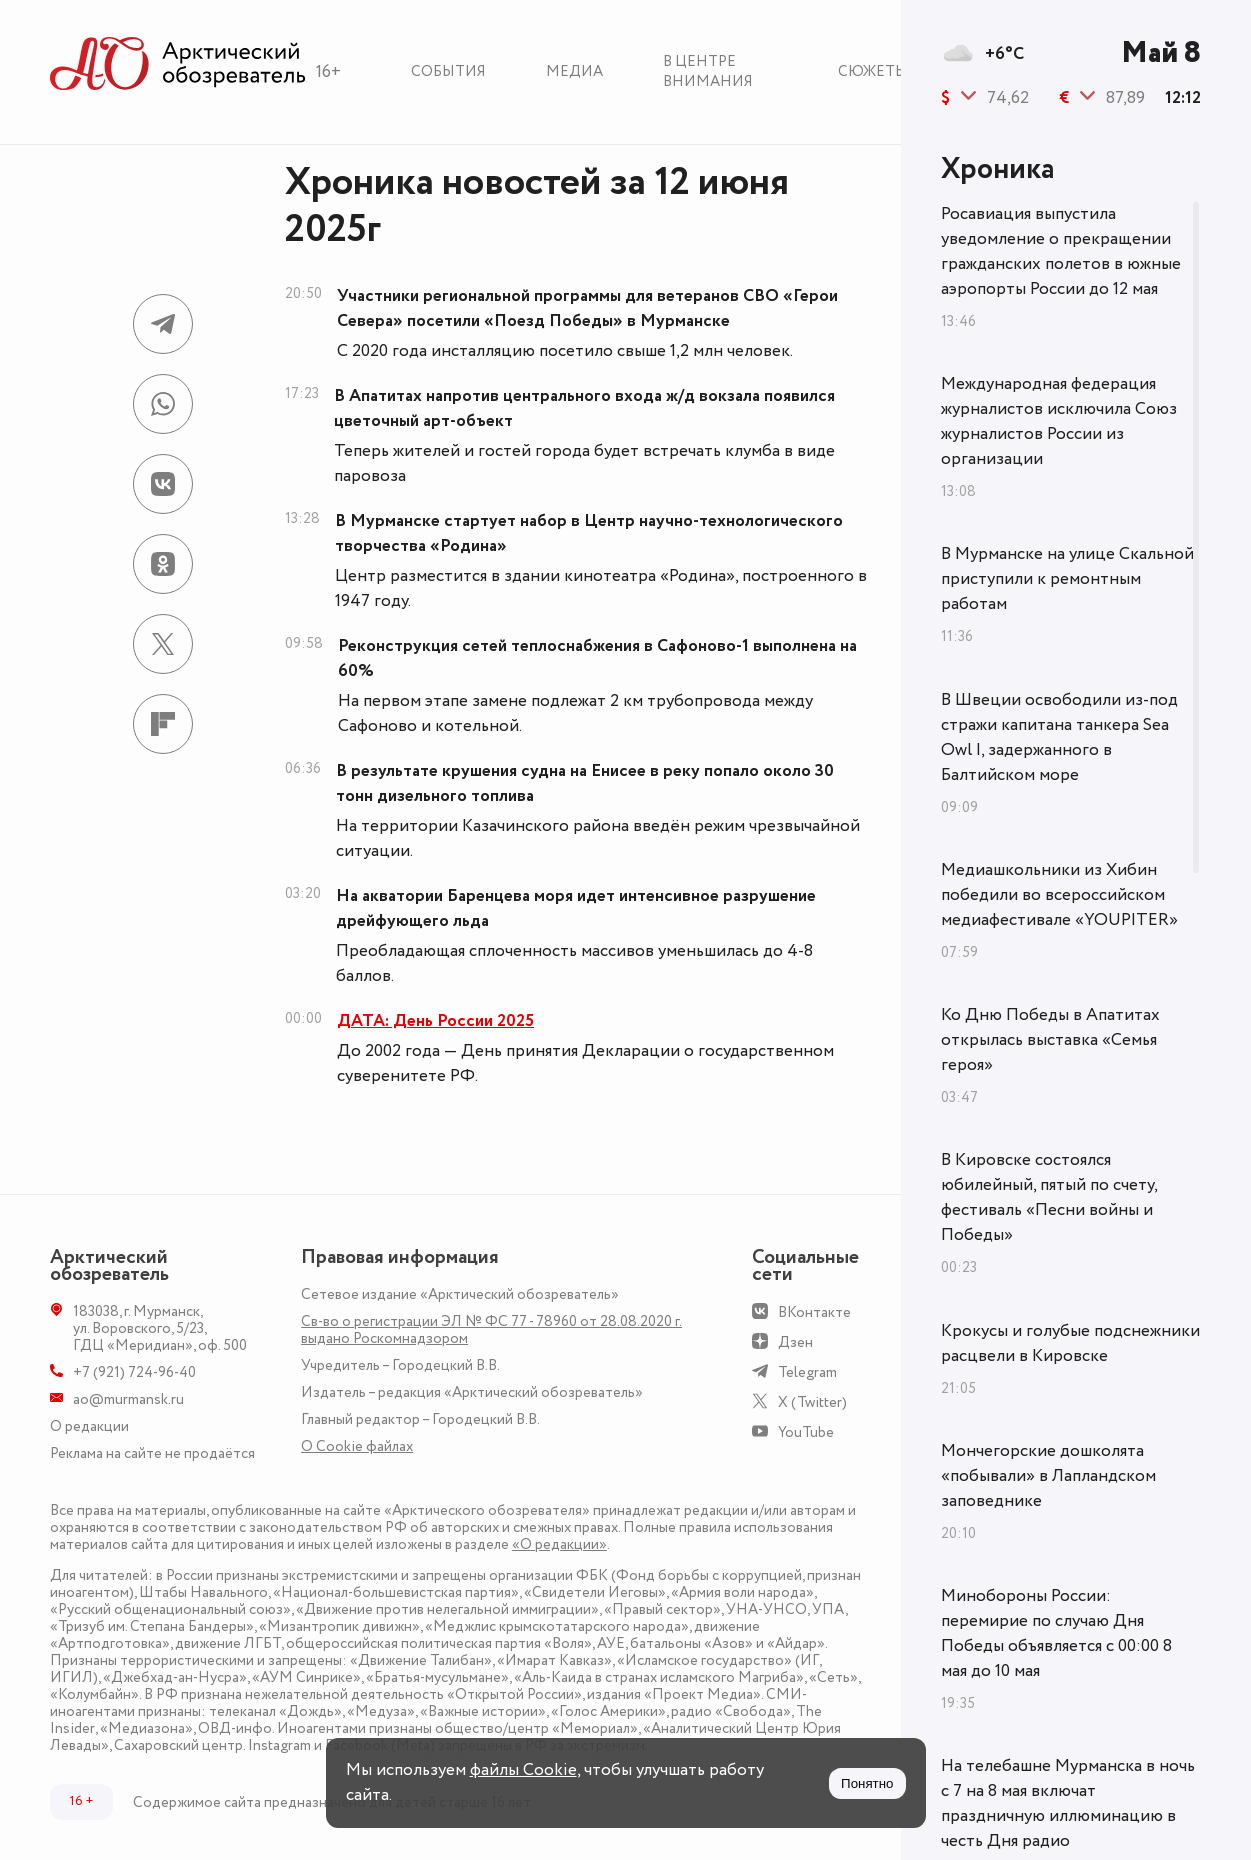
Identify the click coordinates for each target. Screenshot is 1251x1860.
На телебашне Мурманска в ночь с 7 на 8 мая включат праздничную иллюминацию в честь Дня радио (1068, 1803)
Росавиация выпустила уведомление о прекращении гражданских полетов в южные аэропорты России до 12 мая (1061, 251)
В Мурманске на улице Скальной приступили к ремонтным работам (1067, 579)
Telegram (807, 1372)
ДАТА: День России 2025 (435, 1021)
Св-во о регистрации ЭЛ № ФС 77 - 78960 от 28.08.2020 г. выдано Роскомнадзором (491, 1330)
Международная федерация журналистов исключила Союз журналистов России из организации (1059, 421)
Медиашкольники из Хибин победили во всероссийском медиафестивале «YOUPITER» (1059, 895)
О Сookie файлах (357, 1446)
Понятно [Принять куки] (867, 1783)
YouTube (806, 1432)
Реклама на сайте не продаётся (152, 1453)
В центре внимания (708, 71)
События (448, 71)
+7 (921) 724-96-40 (134, 1372)
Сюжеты (873, 71)
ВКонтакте (814, 1312)
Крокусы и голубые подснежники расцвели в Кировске (1070, 1343)
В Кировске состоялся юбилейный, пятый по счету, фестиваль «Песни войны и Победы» (1049, 1197)
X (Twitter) (812, 1402)
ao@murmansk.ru (128, 1399)
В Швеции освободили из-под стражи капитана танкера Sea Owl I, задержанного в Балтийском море (1059, 737)
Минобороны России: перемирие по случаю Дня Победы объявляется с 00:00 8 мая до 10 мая (1056, 1633)
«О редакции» (559, 1544)
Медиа (574, 71)
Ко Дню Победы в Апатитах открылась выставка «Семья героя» (1050, 1040)
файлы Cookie (523, 1770)
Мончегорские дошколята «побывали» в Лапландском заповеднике (1048, 1476)
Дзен (795, 1342)
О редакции (89, 1426)
